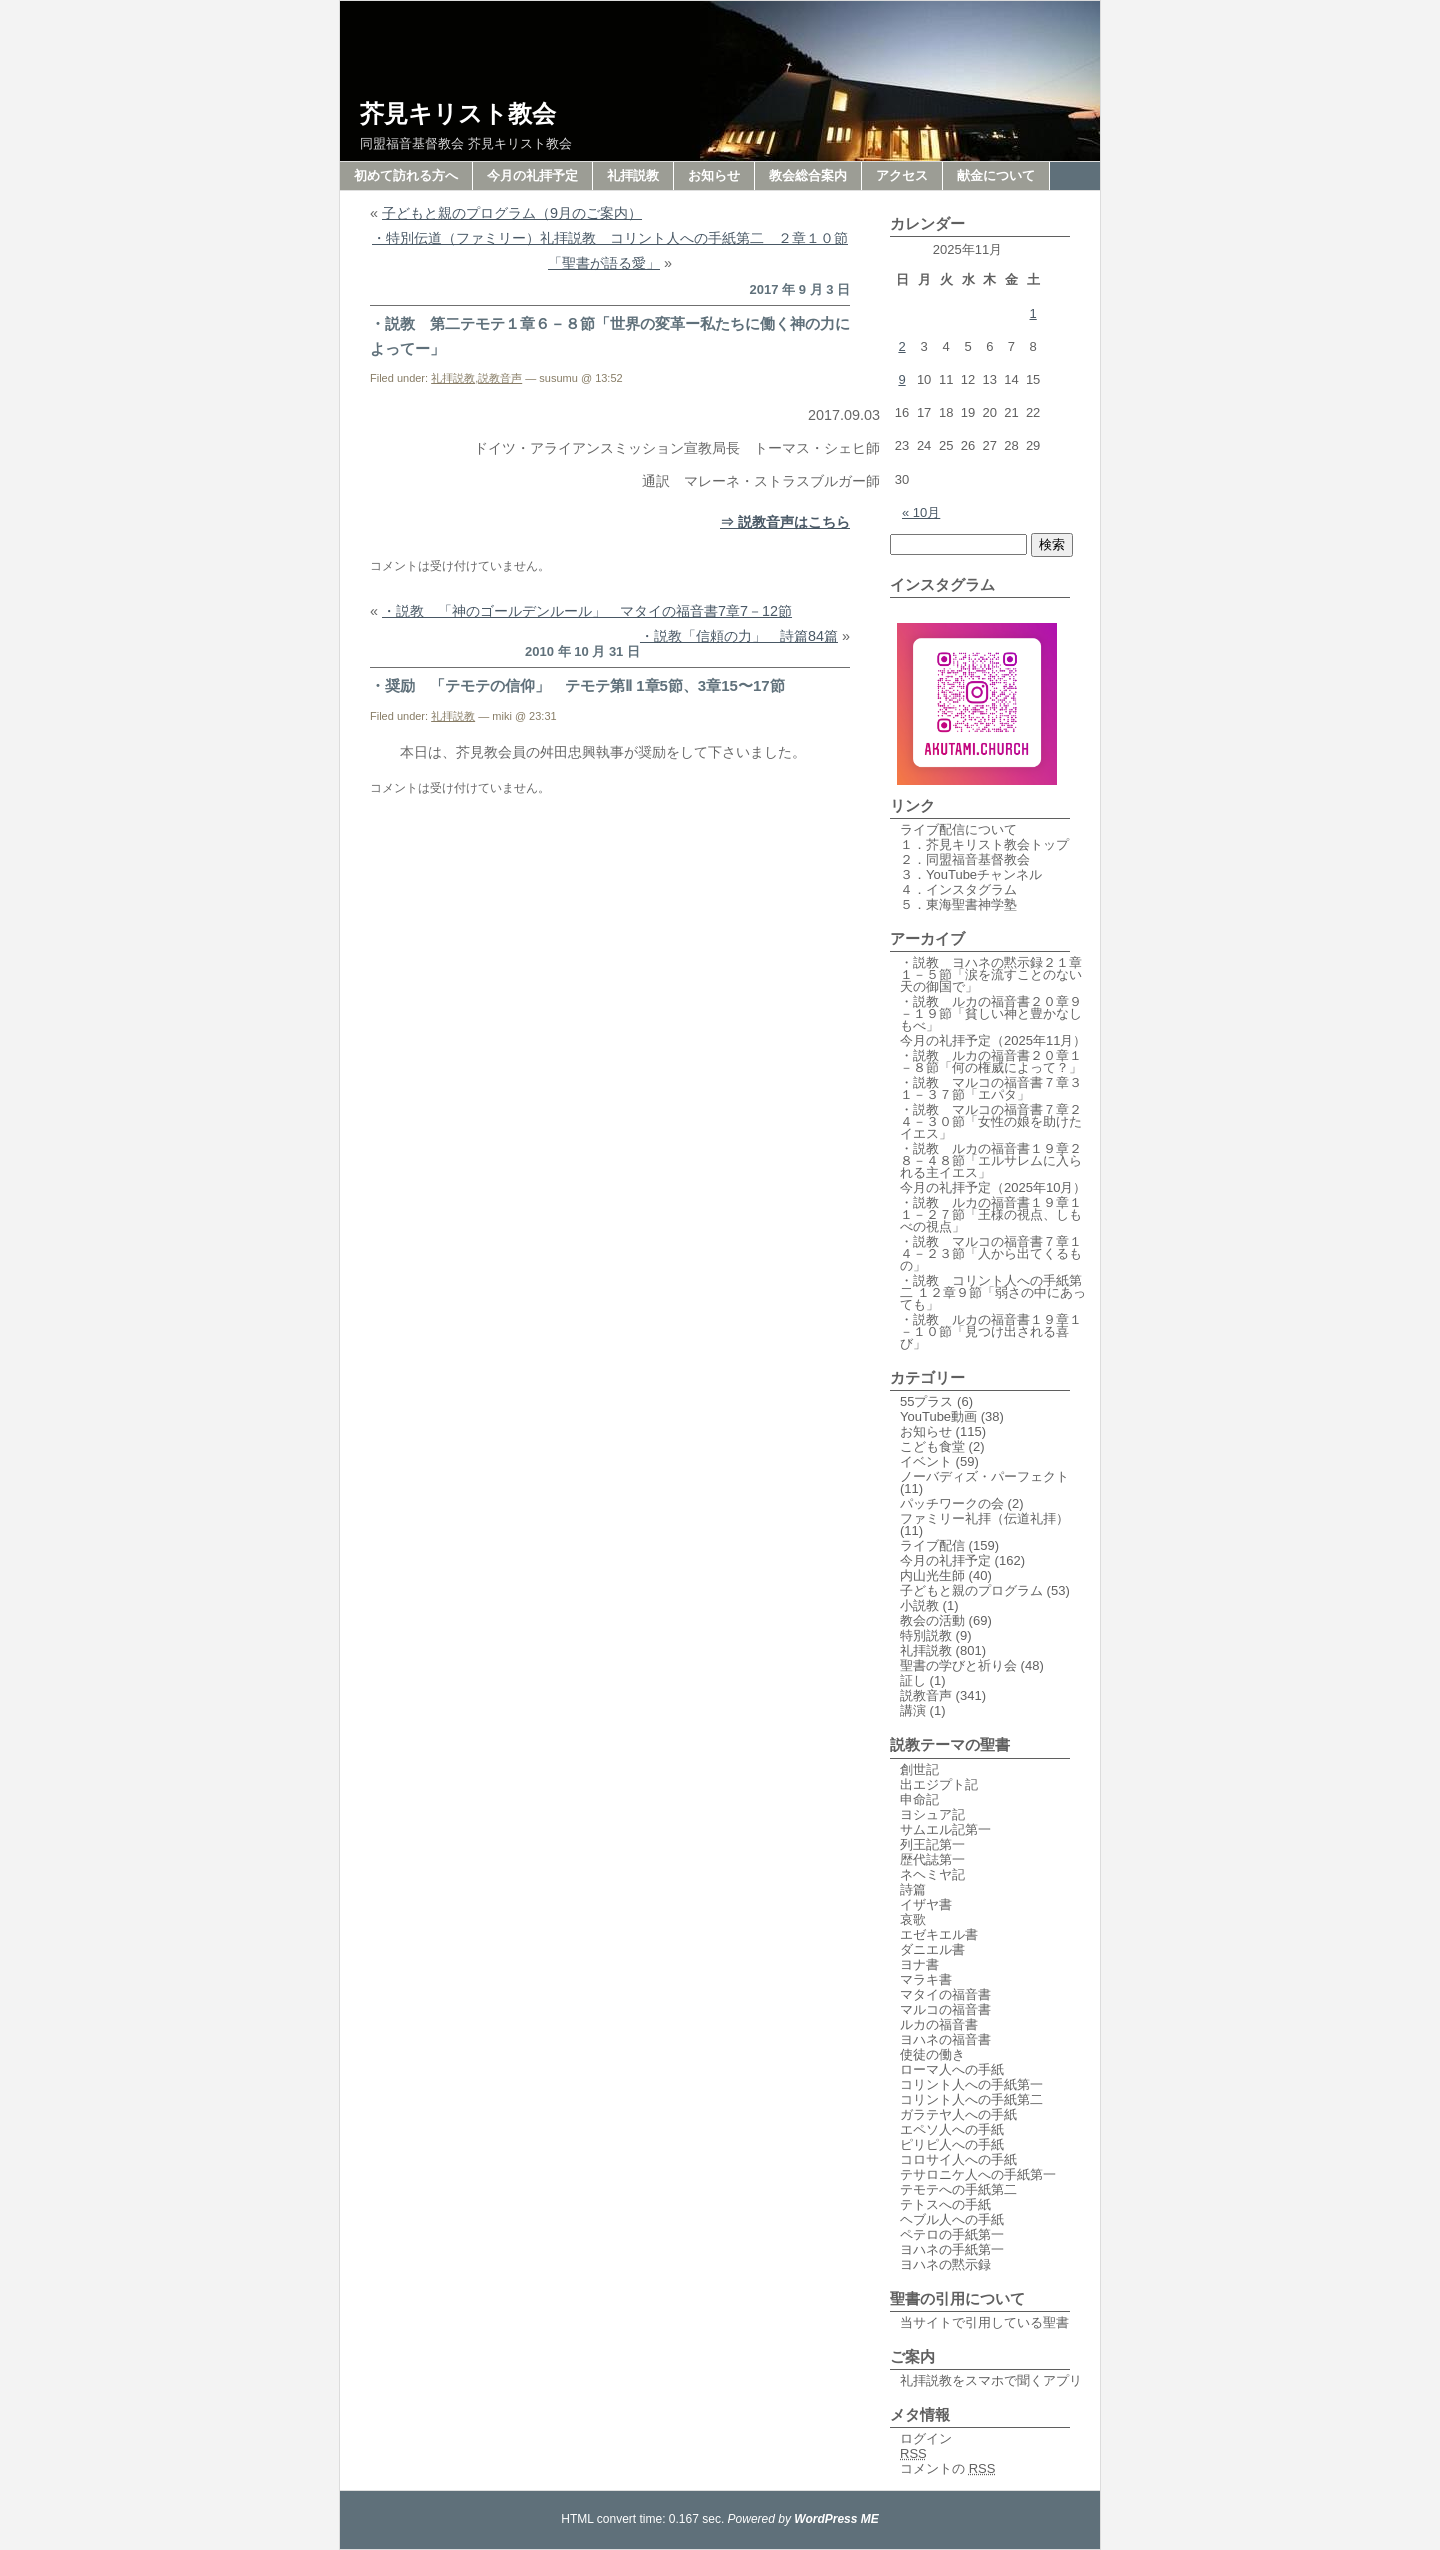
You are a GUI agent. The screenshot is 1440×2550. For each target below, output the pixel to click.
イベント (926, 1461)
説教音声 (500, 378)
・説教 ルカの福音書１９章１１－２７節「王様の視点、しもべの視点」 (991, 1214)
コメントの (947, 2468)
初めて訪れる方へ (406, 175)
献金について (996, 175)
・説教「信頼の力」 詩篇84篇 (739, 636)
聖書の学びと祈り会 (958, 1665)
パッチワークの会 (952, 1503)
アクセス (902, 175)
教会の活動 (932, 1620)
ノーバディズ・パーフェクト (984, 1476)
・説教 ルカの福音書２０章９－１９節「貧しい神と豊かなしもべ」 (991, 1013)
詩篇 (913, 1889)
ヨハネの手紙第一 (952, 2249)
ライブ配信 (932, 1545)
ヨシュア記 (932, 1814)
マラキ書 (926, 1979)
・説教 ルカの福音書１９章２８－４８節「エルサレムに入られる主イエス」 (991, 1160)
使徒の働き (932, 2054)
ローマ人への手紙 (952, 2069)
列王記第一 (932, 1844)
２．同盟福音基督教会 (965, 859)
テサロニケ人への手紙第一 (978, 2174)
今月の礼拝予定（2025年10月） (993, 1187)
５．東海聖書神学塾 (958, 904)
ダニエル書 (932, 1949)
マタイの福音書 (945, 1994)
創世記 (919, 1769)
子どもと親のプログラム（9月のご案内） (512, 213)
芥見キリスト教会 (458, 113)
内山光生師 (932, 1575)
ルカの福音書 (939, 2024)
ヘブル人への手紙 (952, 2219)
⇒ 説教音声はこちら (785, 522)
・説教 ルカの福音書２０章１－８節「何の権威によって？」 (991, 1061)
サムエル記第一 (945, 1829)
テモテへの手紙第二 (958, 2189)
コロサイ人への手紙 (958, 2159)
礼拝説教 (633, 175)
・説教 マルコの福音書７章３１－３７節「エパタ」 (991, 1088)
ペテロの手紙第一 (952, 2234)
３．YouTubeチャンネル (971, 874)
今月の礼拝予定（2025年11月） (993, 1040)
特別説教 (926, 1635)
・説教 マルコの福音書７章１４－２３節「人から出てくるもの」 (991, 1253)
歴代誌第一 (932, 1859)
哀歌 (913, 1919)
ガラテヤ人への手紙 (958, 2114)
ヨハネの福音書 (945, 2039)
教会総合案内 (808, 175)
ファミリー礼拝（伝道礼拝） (984, 1518)
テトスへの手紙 (945, 2204)
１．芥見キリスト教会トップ (984, 844)
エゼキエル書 (939, 1934)
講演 (913, 1710)
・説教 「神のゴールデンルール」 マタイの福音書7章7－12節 (587, 611)
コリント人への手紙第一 (971, 2084)
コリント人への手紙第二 (971, 2099)
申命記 (919, 1799)
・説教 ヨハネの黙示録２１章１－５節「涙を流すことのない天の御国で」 (991, 974)
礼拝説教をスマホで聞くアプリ (991, 2380)
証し (913, 1680)
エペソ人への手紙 (952, 2129)
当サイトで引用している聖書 (984, 2322)
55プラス (926, 1401)
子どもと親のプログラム (971, 1590)
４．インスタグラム (958, 889)
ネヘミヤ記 (932, 1874)
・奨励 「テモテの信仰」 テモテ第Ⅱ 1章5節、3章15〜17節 (577, 685)
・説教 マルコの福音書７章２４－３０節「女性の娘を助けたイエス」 (991, 1121)
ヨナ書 (919, 1964)
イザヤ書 (926, 1904)
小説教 (919, 1605)
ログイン (926, 2438)
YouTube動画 (938, 1416)
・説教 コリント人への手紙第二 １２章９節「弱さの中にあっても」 (993, 1292)
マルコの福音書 (945, 2009)
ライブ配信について (958, 829)
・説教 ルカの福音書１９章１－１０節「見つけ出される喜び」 (991, 1331)
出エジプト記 (939, 1784)
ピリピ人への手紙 (952, 2144)
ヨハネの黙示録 (945, 2264)
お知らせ (714, 175)
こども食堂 (932, 1446)
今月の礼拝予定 (532, 175)
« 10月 (921, 512)
